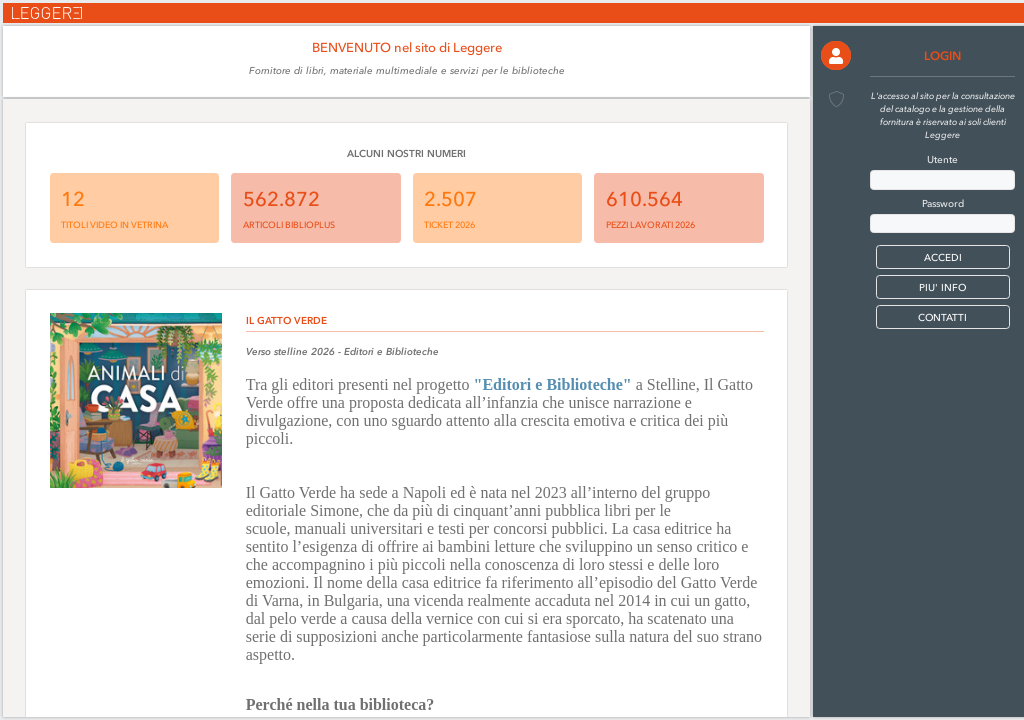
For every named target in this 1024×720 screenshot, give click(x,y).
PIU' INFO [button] (942, 287)
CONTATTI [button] (942, 317)
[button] (835, 55)
